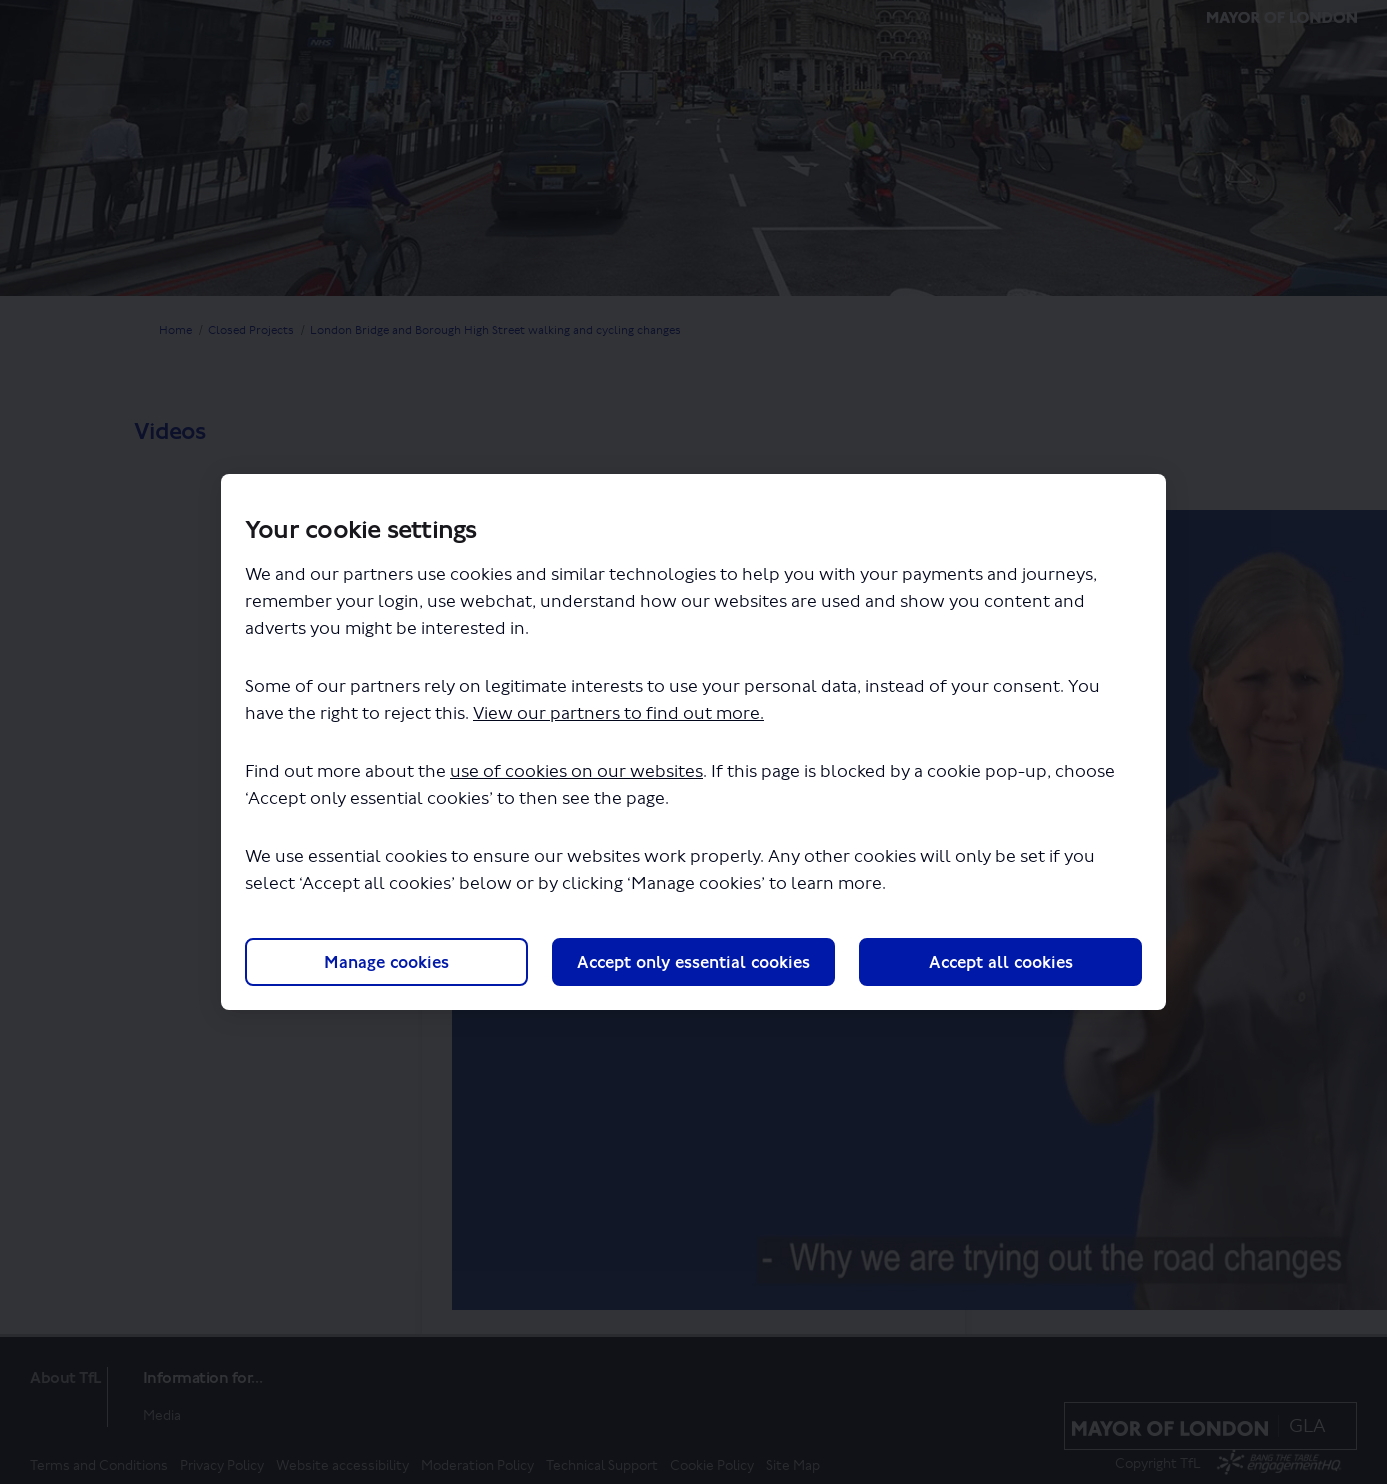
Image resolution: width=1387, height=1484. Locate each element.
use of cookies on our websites (576, 771)
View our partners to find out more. (618, 713)
